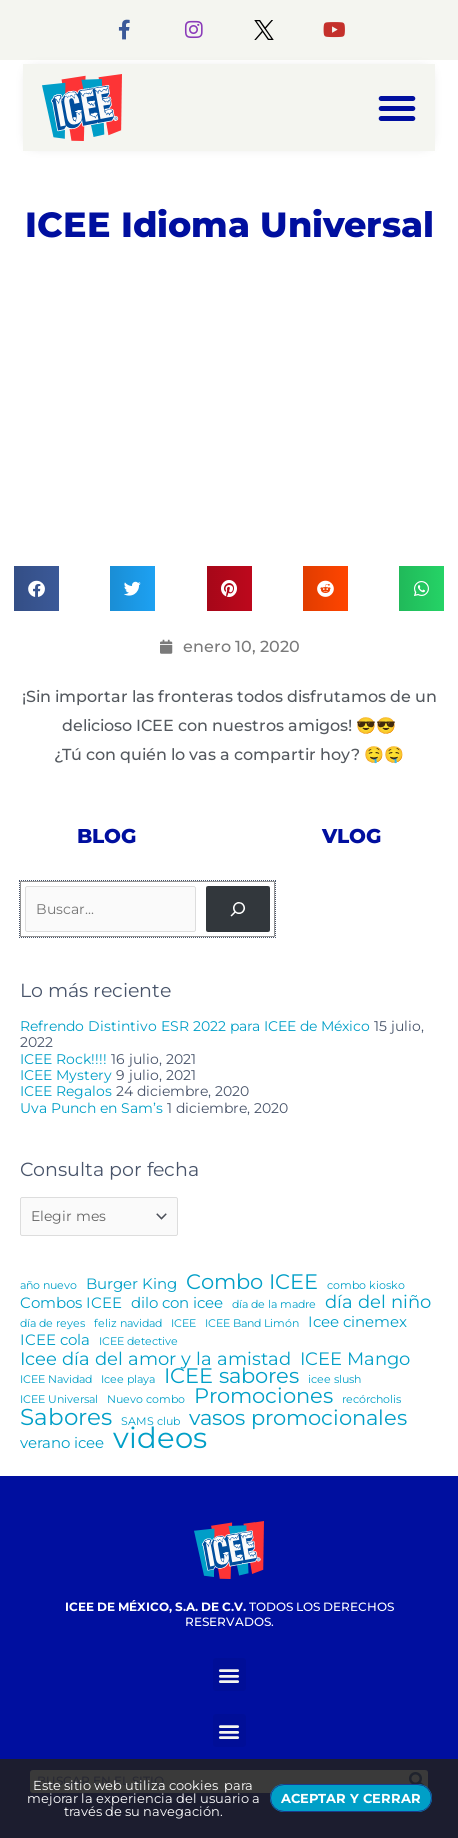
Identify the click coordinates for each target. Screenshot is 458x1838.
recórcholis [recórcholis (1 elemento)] (371, 1399)
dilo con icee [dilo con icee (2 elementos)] (177, 1303)
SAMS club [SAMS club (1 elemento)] (150, 1421)
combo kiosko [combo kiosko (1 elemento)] (366, 1285)
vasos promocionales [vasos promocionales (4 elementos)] (298, 1418)
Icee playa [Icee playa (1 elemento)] (128, 1379)
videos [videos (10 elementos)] (160, 1438)
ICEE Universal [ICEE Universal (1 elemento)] (59, 1399)
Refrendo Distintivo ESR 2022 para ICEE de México (195, 1026)
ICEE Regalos (66, 1091)
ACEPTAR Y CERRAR (351, 1798)
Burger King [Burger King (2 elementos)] (131, 1284)
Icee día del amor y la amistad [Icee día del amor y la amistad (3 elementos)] (155, 1359)
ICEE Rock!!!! (63, 1059)
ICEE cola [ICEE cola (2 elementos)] (55, 1340)
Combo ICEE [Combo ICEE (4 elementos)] (252, 1282)
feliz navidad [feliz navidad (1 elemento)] (128, 1323)
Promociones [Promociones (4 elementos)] (263, 1396)
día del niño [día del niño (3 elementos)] (378, 1302)
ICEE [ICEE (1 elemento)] (183, 1323)
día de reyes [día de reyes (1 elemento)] (52, 1323)
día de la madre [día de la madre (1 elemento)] (274, 1304)
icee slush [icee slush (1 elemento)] (334, 1379)
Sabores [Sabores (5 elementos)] (66, 1417)
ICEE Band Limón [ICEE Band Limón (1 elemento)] (252, 1323)
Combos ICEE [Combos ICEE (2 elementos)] (71, 1303)
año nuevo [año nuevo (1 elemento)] (48, 1285)
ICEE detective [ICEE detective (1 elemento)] (138, 1341)
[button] (397, 108)
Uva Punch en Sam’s (91, 1108)
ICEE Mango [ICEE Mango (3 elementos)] (355, 1359)
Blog (106, 836)
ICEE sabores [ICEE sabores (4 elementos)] (231, 1376)
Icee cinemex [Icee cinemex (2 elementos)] (357, 1322)
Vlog (351, 836)
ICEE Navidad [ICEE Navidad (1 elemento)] (56, 1379)
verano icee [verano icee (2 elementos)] (62, 1443)
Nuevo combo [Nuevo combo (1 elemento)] (146, 1399)
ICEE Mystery (66, 1075)
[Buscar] (238, 909)
